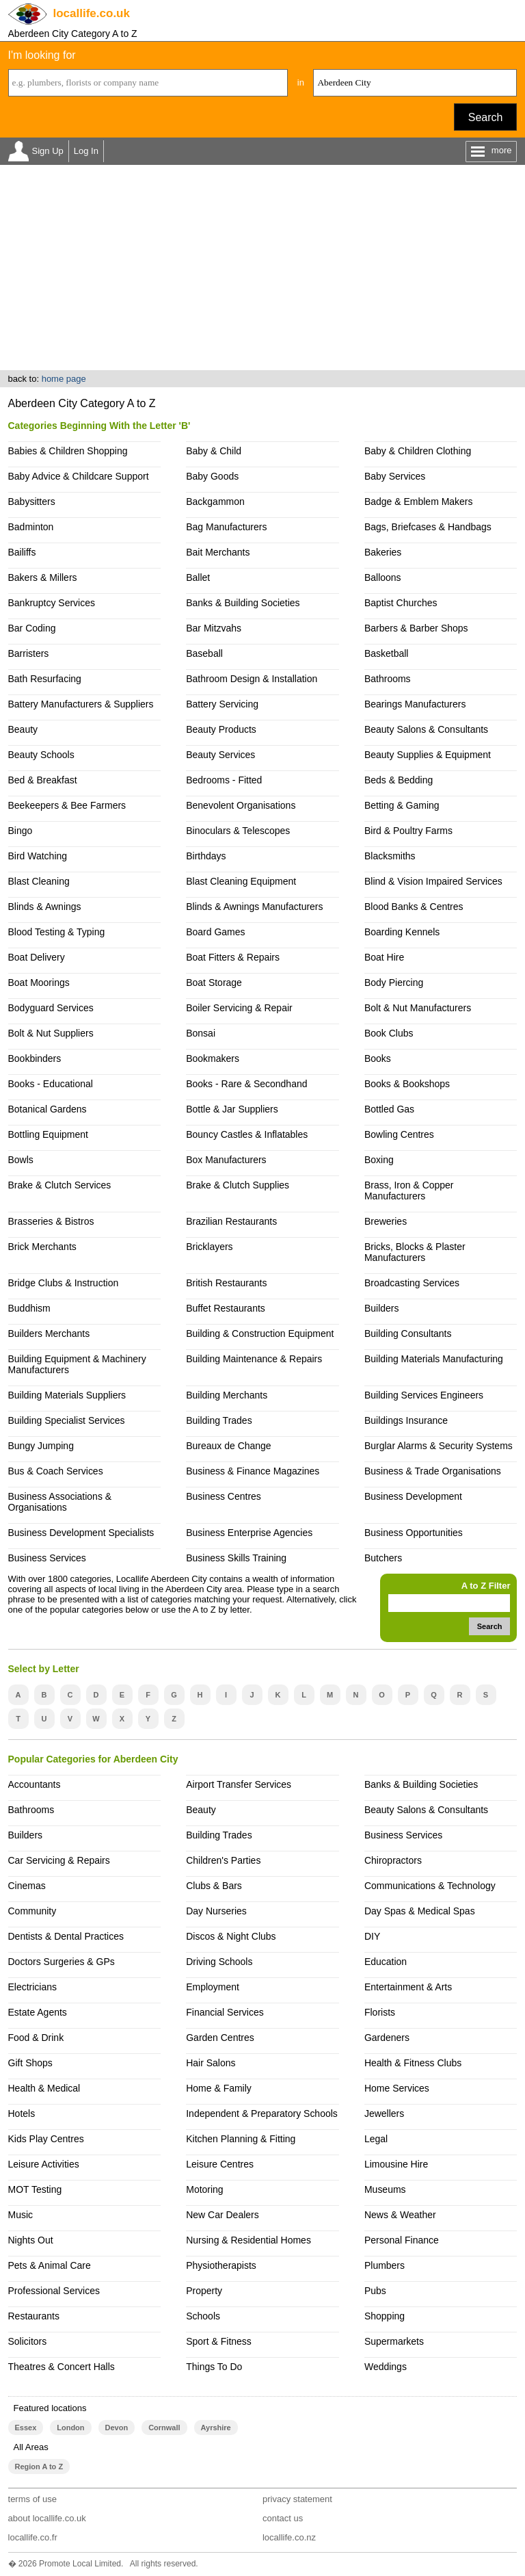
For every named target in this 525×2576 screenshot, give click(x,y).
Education (385, 1961)
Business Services (47, 1557)
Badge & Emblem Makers (418, 501)
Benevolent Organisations (240, 805)
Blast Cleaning (39, 881)
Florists (379, 2012)
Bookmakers (212, 1058)
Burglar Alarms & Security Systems (438, 1445)
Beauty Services (220, 754)
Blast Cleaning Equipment (241, 881)
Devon (117, 2427)
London (70, 2427)
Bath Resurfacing (44, 678)
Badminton (31, 526)
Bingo (20, 830)
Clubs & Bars (214, 1885)
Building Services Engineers (423, 1395)
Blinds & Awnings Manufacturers (254, 906)
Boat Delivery (36, 957)
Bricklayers (209, 1246)
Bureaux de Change (228, 1445)
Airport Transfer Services (238, 1784)
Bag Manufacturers (226, 526)
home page (64, 379)
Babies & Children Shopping (68, 450)
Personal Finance (401, 2240)
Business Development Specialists (81, 1532)
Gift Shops (30, 2062)
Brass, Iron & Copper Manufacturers (409, 1190)
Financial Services (224, 2012)
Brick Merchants (42, 1246)
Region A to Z (39, 2466)
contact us (282, 2518)
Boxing (379, 1159)
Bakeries (382, 552)
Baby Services (394, 476)
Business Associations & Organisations (60, 1502)
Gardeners (386, 2037)
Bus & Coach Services (55, 1471)
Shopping (384, 2316)
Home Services (396, 2088)
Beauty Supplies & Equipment (427, 754)
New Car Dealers (222, 2214)
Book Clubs (389, 1033)
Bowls (20, 1159)
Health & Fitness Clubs (412, 2062)
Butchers (383, 1557)
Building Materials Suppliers (67, 1395)
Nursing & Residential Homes (248, 2240)
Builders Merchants (49, 1333)
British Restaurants (226, 1282)
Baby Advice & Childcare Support (78, 476)
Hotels (22, 2113)
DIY (372, 1936)
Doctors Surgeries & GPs (61, 1961)
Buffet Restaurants (225, 1308)
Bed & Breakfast (42, 780)
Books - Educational (50, 1083)
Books (377, 1058)
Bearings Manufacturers (415, 704)
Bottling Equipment (48, 1134)
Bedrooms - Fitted (224, 780)
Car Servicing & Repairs (59, 1860)
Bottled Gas (389, 1109)
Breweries (385, 1221)
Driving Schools (219, 1961)
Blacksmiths (390, 855)
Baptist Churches (401, 602)
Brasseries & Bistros (51, 1221)
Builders (381, 1308)
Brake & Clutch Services (59, 1185)
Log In (86, 151)
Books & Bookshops (407, 1083)
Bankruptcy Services (51, 602)
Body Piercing (393, 982)
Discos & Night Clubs (230, 1936)
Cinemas (27, 1885)
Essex (26, 2427)
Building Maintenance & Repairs (254, 1358)
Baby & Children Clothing (417, 450)
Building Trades (219, 1420)
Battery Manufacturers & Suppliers (81, 704)
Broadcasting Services (411, 1282)
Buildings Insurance (406, 1420)
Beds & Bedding (398, 780)
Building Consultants (408, 1333)
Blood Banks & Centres (413, 906)
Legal (376, 2138)
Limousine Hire (396, 2164)
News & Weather (400, 2214)
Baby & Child (213, 450)
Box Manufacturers (226, 1159)
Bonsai (200, 1033)
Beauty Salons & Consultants (426, 729)
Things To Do (214, 2366)
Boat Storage (214, 982)
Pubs (375, 2290)
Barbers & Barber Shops (416, 628)
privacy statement (297, 2499)
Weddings (385, 2366)
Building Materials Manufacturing (433, 1358)
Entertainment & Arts (408, 1986)
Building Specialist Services (66, 1420)
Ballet (198, 577)
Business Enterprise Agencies (249, 1532)
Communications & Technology (430, 1885)
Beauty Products (221, 729)
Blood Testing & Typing (56, 931)
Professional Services (54, 2290)
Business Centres (223, 1496)
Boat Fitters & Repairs (233, 957)
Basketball (386, 653)
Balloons (382, 577)
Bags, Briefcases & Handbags (428, 526)
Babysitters (31, 501)
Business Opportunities (413, 1532)
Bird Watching (38, 855)
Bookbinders (35, 1058)
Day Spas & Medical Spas (419, 1910)
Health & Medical (44, 2088)
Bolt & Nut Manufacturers (417, 1007)
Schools (203, 2316)
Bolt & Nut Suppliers (51, 1033)
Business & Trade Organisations (432, 1471)
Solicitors (27, 2341)
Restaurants (33, 2316)
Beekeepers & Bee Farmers (67, 805)
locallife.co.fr (32, 2537)
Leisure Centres (220, 2164)
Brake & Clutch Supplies (237, 1185)
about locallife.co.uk (47, 2518)
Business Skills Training (236, 1557)
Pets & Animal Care (49, 2265)
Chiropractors (393, 1860)
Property (204, 2290)
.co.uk (91, 13)
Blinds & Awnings (44, 906)
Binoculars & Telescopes (238, 830)
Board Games (215, 931)
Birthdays (206, 855)
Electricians (32, 1986)
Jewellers (384, 2113)
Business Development (413, 1496)
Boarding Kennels (402, 931)
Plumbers (384, 2265)
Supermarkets (394, 2341)
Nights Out (30, 2240)
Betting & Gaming (402, 805)
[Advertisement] (262, 267)
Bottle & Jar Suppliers (232, 1109)
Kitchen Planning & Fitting (240, 2138)
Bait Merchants (218, 552)
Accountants (34, 1784)
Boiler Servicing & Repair (239, 1007)
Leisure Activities (43, 2164)
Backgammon (215, 501)
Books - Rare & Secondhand (246, 1083)
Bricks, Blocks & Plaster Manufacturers (415, 1252)
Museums (385, 2189)
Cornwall (164, 2427)
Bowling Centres (399, 1134)
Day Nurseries (216, 1910)
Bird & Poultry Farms (408, 830)
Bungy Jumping (41, 1445)
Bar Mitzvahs (213, 628)
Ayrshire (216, 2427)
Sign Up (48, 151)
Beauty (23, 729)
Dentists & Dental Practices (66, 1936)
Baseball (204, 653)
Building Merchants (226, 1395)
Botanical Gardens (47, 1109)
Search (485, 117)
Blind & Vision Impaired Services (433, 881)
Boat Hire (384, 957)
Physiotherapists (221, 2265)
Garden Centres (220, 2037)
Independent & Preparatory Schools (262, 2113)
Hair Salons (210, 2062)
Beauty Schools (41, 754)
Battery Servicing (222, 704)
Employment (212, 1986)
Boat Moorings (39, 982)
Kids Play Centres (46, 2138)
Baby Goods (212, 476)
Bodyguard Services (51, 1007)
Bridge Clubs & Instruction (63, 1282)
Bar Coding (32, 628)
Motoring (204, 2189)
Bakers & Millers (42, 577)
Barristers (28, 653)
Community (32, 1910)
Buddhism (29, 1308)
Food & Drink (36, 2037)
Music (20, 2214)
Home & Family (219, 2088)
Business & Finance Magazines (252, 1471)
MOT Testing (35, 2189)
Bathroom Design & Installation (251, 678)
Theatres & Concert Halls (61, 2366)
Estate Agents (37, 2012)
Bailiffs (22, 552)
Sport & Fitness (219, 2341)
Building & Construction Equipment (260, 1333)
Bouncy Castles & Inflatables (247, 1134)
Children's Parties (223, 1860)
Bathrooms (387, 678)
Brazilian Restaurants (231, 1221)
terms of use (32, 2499)
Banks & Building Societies (242, 602)
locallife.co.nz (289, 2537)
